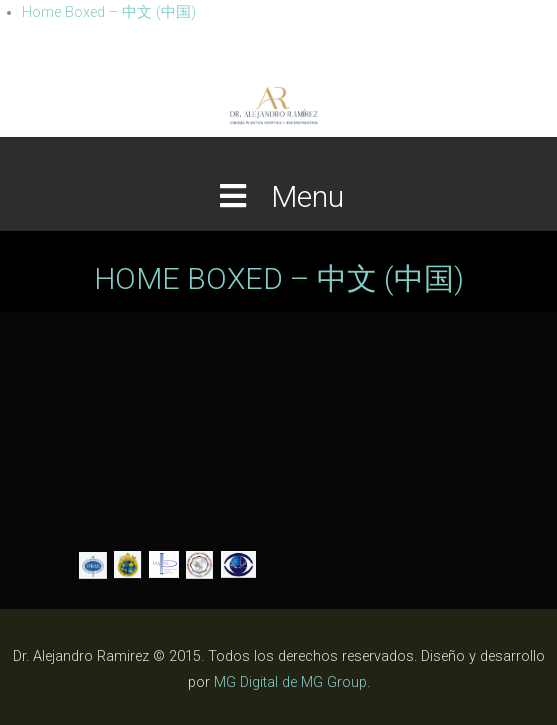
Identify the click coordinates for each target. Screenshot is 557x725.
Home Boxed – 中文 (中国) (109, 12)
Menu (279, 196)
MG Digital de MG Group (290, 682)
